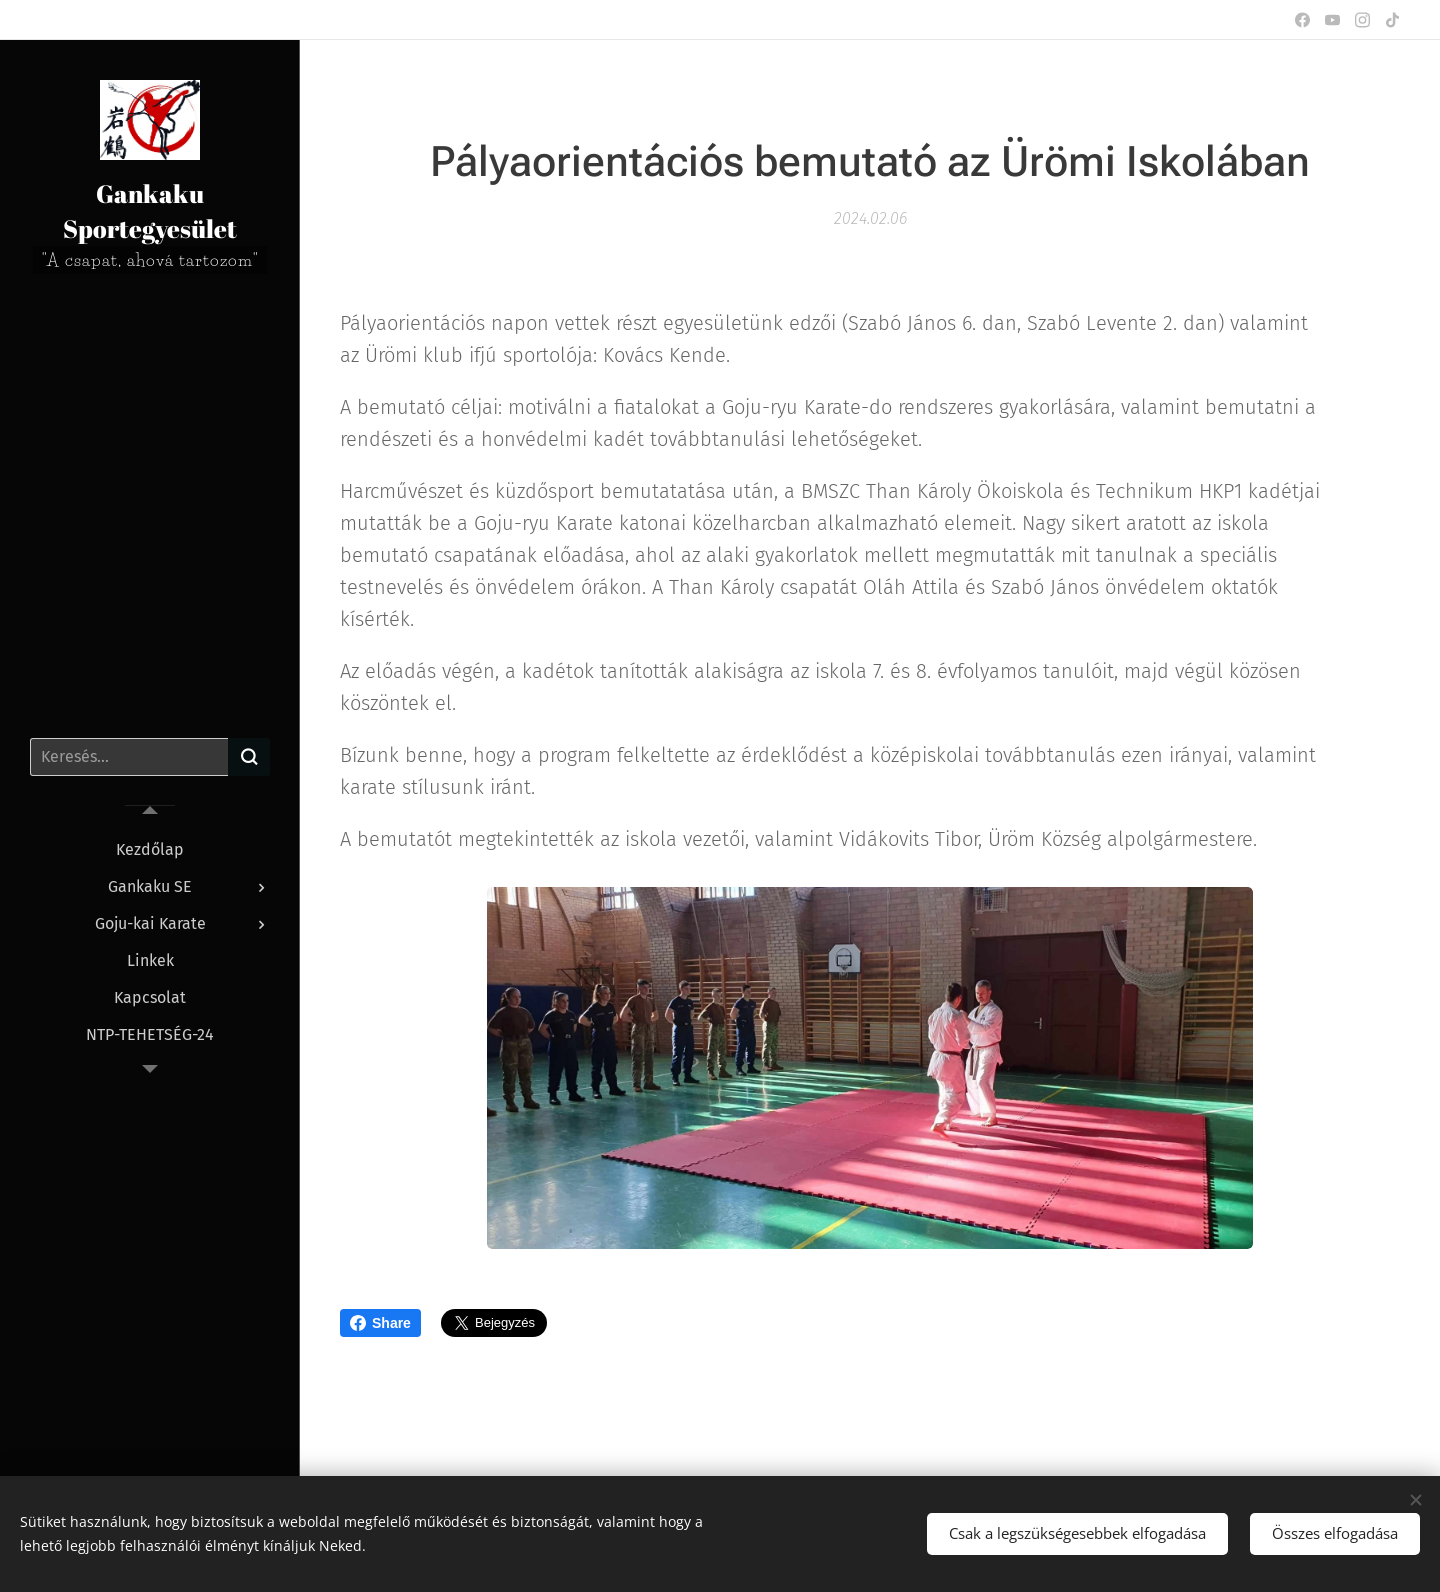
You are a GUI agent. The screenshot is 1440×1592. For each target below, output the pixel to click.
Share (380, 1323)
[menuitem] (150, 849)
